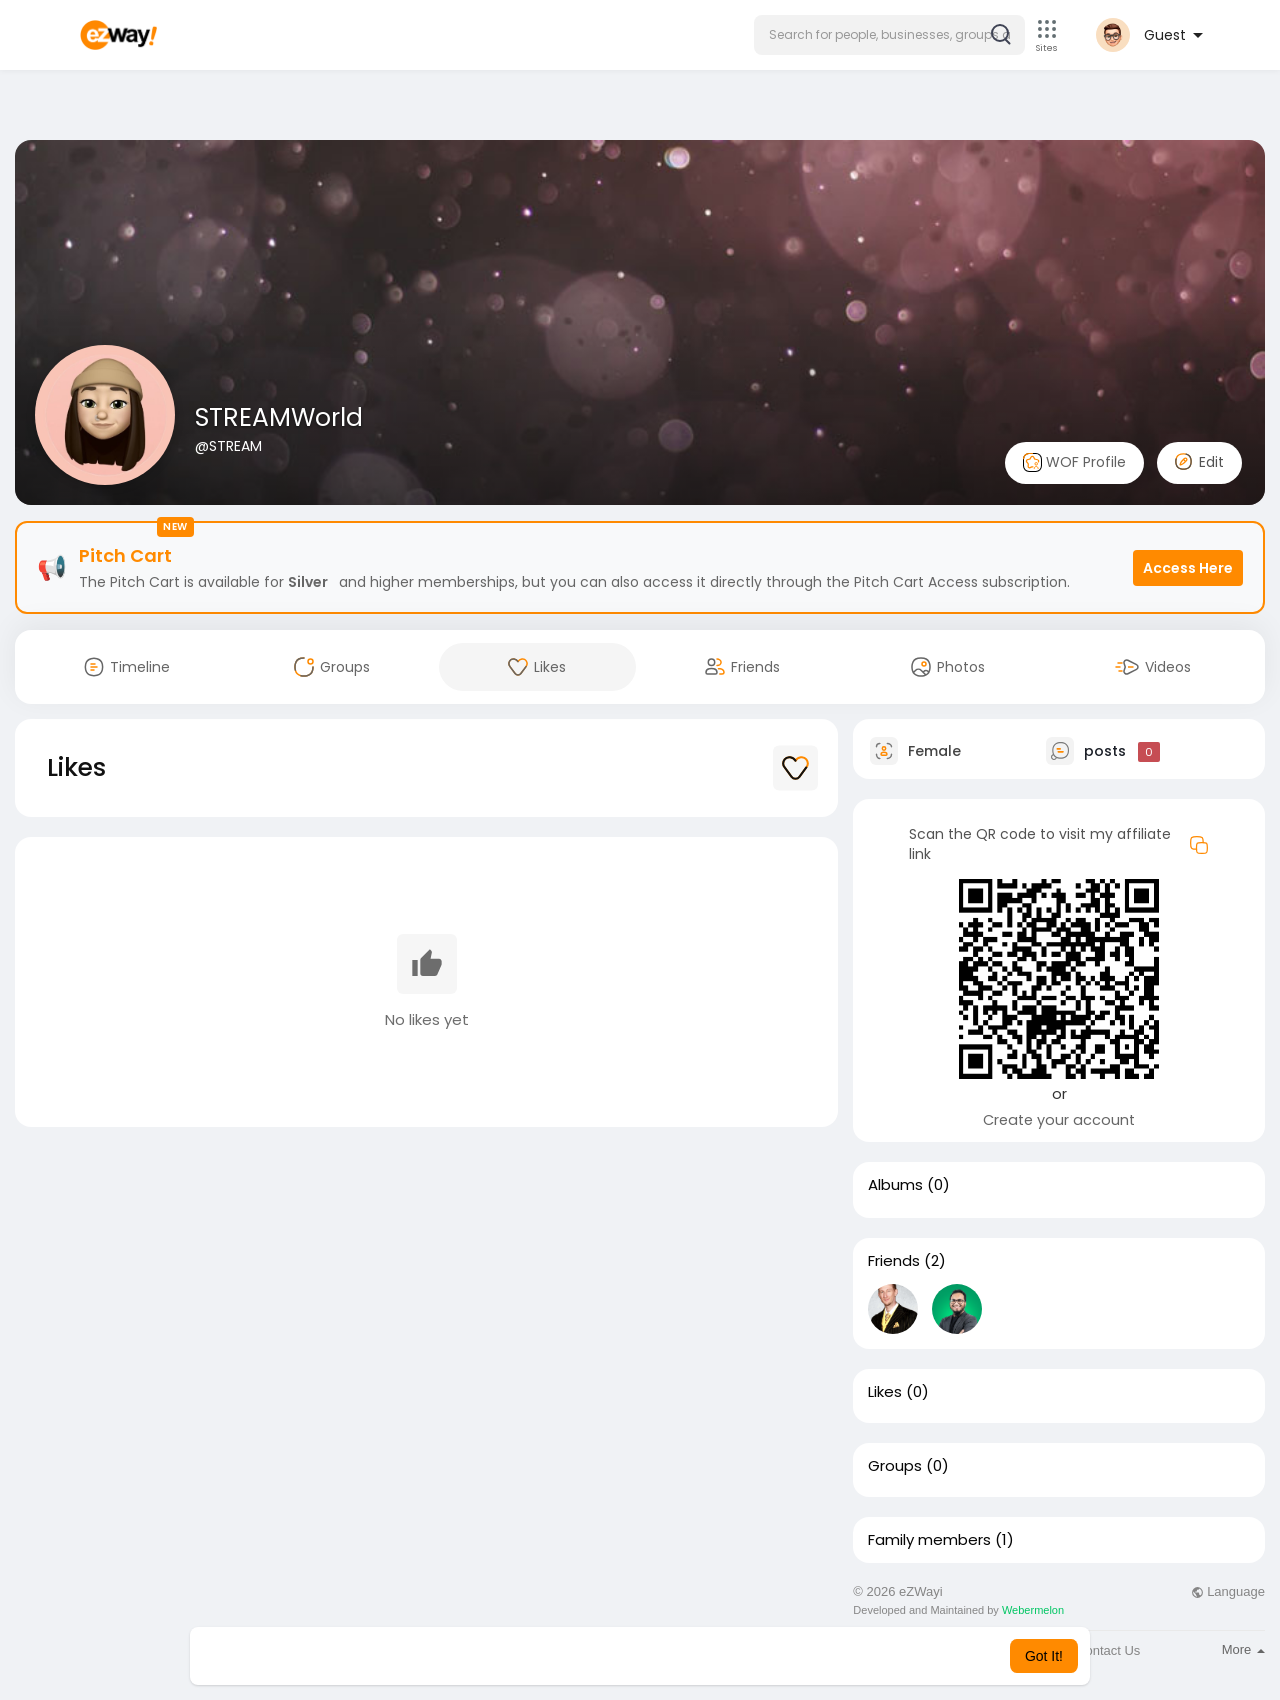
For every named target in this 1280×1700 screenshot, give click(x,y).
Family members (929, 1540)
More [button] (1243, 1649)
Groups (895, 1466)
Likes (885, 1392)
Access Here (1188, 568)
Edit (1199, 462)
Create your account (1059, 1120)
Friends (894, 1261)
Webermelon (1033, 1610)
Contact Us (1108, 1650)
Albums (895, 1185)
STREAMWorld (279, 417)
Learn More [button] (742, 1656)
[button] (889, 35)
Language (1228, 1591)
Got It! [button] (1044, 1656)
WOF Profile (1074, 462)
